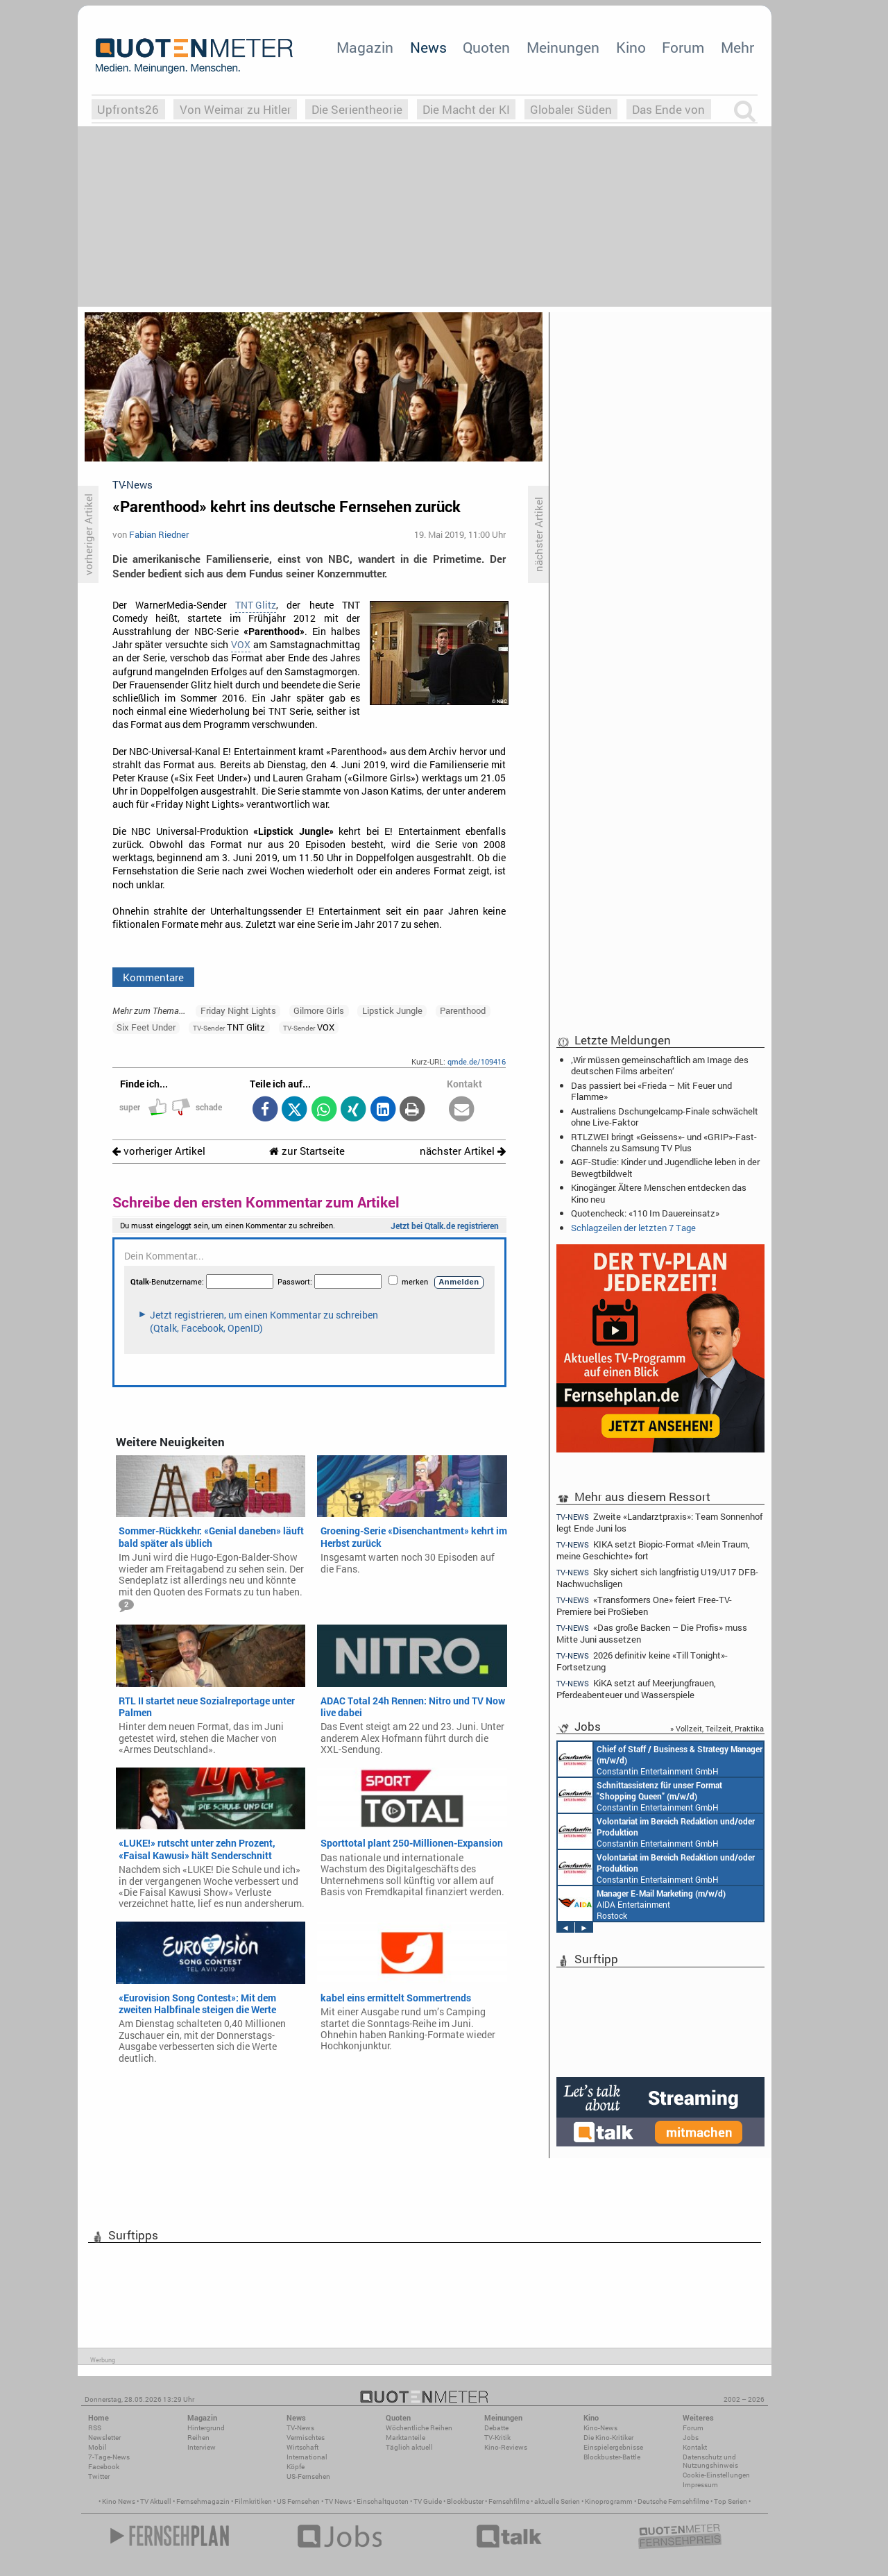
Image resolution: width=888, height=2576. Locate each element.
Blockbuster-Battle (611, 2456)
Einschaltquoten (383, 2501)
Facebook (103, 2466)
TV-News (300, 2427)
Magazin (364, 47)
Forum (683, 47)
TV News (338, 2501)
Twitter (99, 2476)
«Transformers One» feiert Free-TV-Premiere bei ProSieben (644, 1605)
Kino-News (600, 2427)
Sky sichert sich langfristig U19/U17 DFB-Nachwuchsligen (657, 1577)
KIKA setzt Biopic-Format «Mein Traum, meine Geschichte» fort (653, 1550)
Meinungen (563, 47)
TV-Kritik (497, 2437)
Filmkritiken (253, 2501)
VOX (240, 644)
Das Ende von (668, 109)
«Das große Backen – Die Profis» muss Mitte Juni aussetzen (651, 1633)
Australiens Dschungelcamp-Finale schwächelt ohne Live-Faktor (664, 1116)
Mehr (737, 47)
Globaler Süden (571, 109)
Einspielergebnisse (613, 2447)
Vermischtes (306, 2437)
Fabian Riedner (159, 534)
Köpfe (296, 2466)
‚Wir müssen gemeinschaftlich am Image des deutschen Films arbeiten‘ (660, 1065)
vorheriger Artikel (158, 1151)
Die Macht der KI (466, 109)
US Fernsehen (298, 2501)
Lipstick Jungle (392, 1010)
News (428, 47)
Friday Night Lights (238, 1010)
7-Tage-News (109, 2456)
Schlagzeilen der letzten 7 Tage (633, 1227)
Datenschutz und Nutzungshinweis (710, 2461)
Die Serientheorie (356, 109)
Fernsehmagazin (203, 2501)
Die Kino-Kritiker (608, 2437)
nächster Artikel (463, 1151)
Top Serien (730, 2501)
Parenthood (463, 1010)
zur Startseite (307, 1151)
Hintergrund (206, 2427)
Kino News (118, 2501)
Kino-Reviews (505, 2447)
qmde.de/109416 (476, 1061)
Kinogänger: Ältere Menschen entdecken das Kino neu (658, 1193)
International (307, 2456)
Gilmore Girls (318, 1010)
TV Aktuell (155, 2501)
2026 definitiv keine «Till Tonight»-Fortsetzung (642, 1661)
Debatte (496, 2427)
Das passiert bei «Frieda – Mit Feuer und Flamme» (651, 1091)
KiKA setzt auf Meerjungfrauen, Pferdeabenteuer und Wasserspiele (636, 1688)
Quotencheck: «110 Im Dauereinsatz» (645, 1213)
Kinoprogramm (609, 2501)
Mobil (97, 2447)
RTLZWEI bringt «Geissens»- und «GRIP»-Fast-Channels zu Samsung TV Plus (664, 1142)
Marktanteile (405, 2437)
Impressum (700, 2484)
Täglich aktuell (409, 2447)
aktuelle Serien (557, 2501)
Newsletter (104, 2437)
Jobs (691, 2437)
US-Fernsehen (308, 2476)
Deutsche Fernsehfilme (673, 2501)
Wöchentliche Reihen (419, 2427)
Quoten (486, 47)
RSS (94, 2427)
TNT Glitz (255, 605)
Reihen (198, 2437)
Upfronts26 (128, 109)
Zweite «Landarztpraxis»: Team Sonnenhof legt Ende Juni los (659, 1522)
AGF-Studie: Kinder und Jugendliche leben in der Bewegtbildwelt (665, 1167)
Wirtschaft (302, 2447)
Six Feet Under (146, 1027)
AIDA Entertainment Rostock (642, 1903)
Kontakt (695, 2447)
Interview (201, 2447)
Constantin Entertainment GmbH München (660, 1759)
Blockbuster (465, 2501)
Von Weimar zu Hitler (235, 109)
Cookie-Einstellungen (716, 2475)
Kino (631, 47)
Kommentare (153, 977)
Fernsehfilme (508, 2501)
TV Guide (427, 2501)
